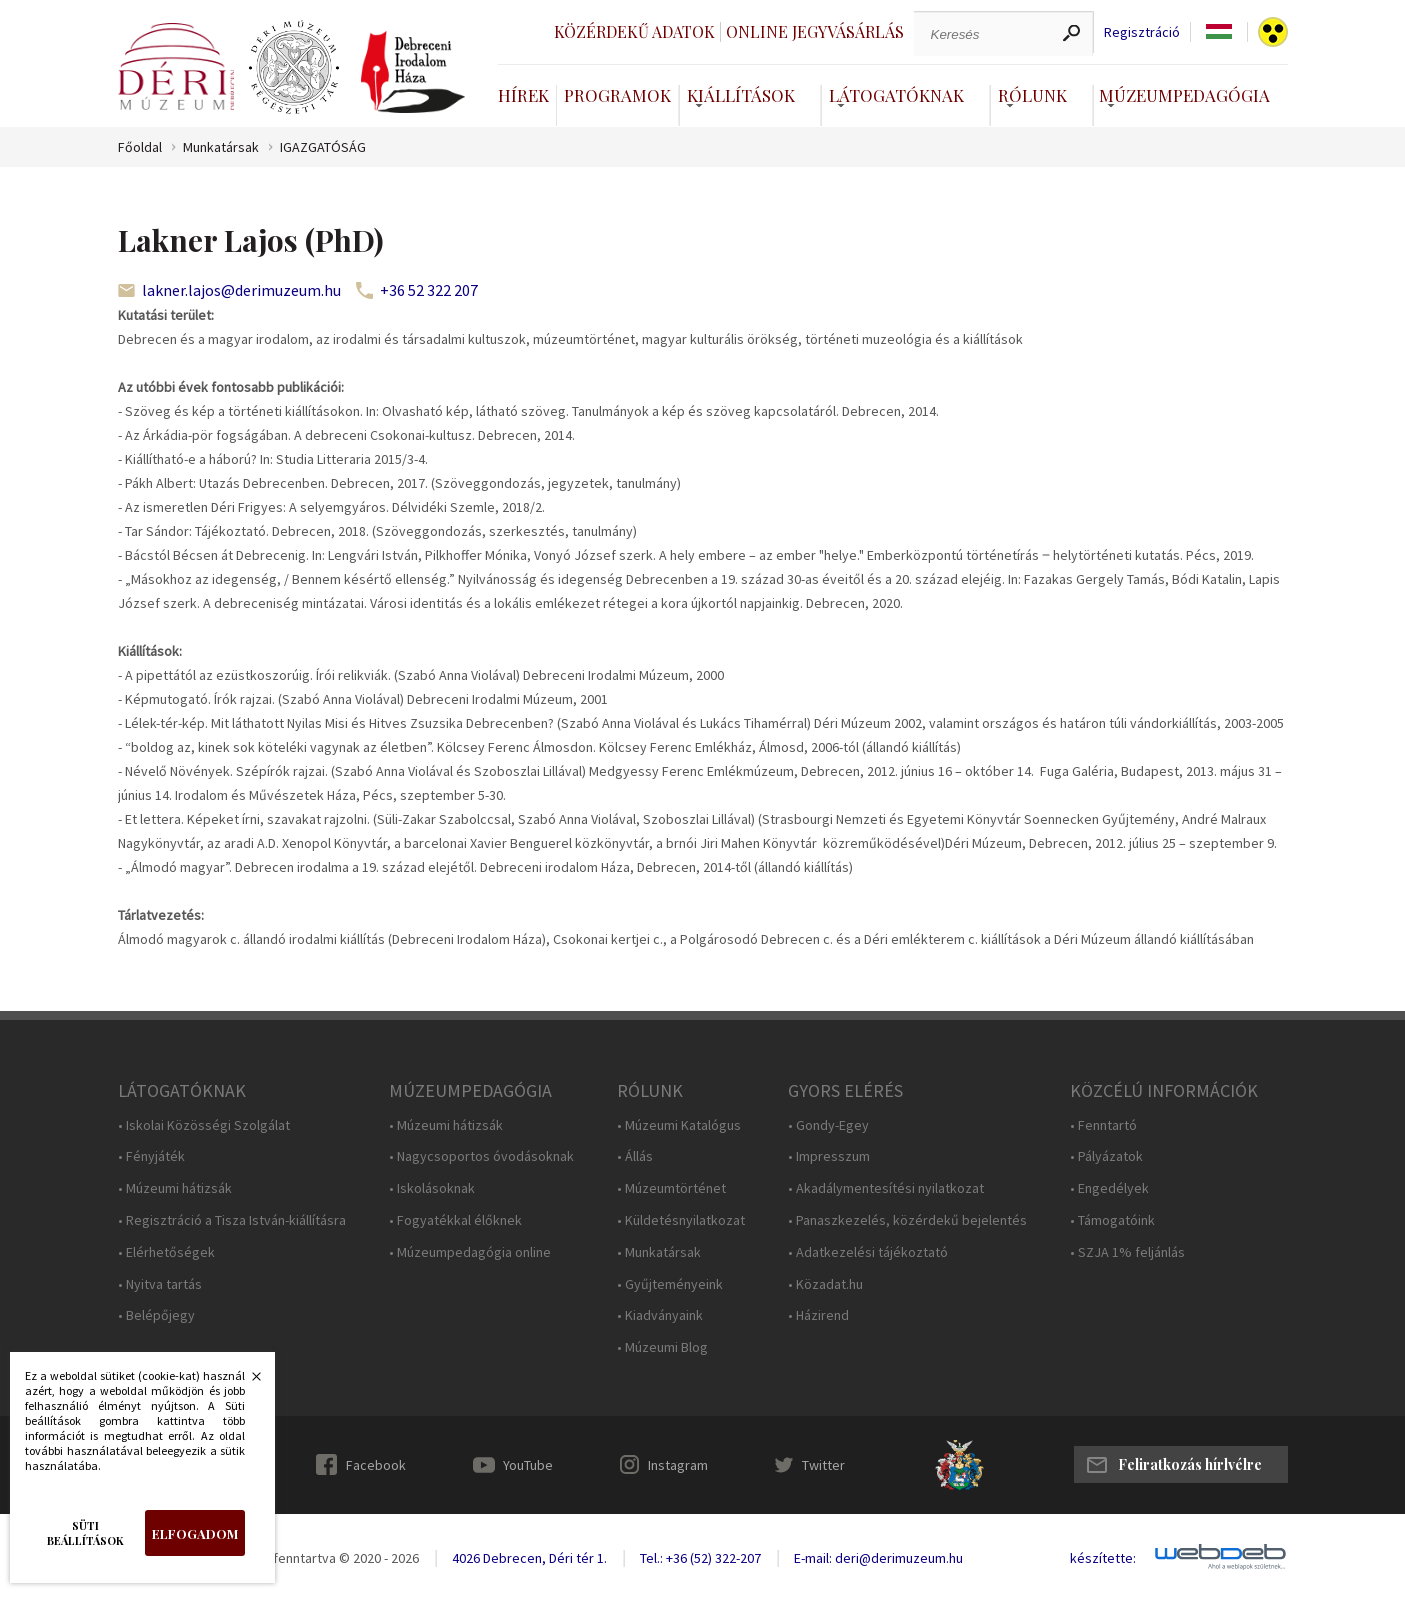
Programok (617, 95)
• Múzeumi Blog (662, 1347)
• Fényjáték (151, 1156)
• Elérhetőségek (166, 1252)
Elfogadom (195, 1533)
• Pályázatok (1106, 1156)
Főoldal (140, 147)
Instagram (678, 1465)
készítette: (1103, 1558)
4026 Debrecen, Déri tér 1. (529, 1558)
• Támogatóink (1112, 1220)
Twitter (823, 1465)
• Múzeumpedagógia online (470, 1252)
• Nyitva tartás (160, 1284)
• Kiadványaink (660, 1315)
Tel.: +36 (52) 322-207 (700, 1558)
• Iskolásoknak (432, 1188)
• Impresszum (829, 1156)
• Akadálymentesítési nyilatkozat (886, 1188)
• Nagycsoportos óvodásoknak (481, 1156)
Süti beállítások (85, 1533)
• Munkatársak (659, 1252)
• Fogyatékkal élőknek (455, 1220)
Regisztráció (1142, 32)
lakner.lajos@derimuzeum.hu (241, 290)
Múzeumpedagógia (1184, 95)
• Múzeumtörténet (671, 1188)
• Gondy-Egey (828, 1125)
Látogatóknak (896, 95)
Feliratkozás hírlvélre (1190, 1464)
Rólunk (1032, 95)
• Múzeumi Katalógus (679, 1125)
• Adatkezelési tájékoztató (868, 1252)
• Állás (635, 1156)
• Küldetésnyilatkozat (681, 1220)
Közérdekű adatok (634, 31)
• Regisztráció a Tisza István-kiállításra (232, 1220)
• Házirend (818, 1315)
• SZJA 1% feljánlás (1127, 1252)
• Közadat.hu (825, 1284)
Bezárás (246, 1382)
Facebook (376, 1465)
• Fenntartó (1103, 1125)
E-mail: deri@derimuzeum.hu (878, 1558)
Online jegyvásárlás (815, 31)
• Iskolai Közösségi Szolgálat (204, 1125)
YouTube (528, 1465)
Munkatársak (221, 147)
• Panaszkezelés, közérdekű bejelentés (907, 1220)
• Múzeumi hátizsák (175, 1188)
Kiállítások (741, 95)
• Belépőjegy (156, 1315)
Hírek (523, 95)
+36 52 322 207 (429, 290)
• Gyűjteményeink (670, 1284)
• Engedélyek (1109, 1188)
